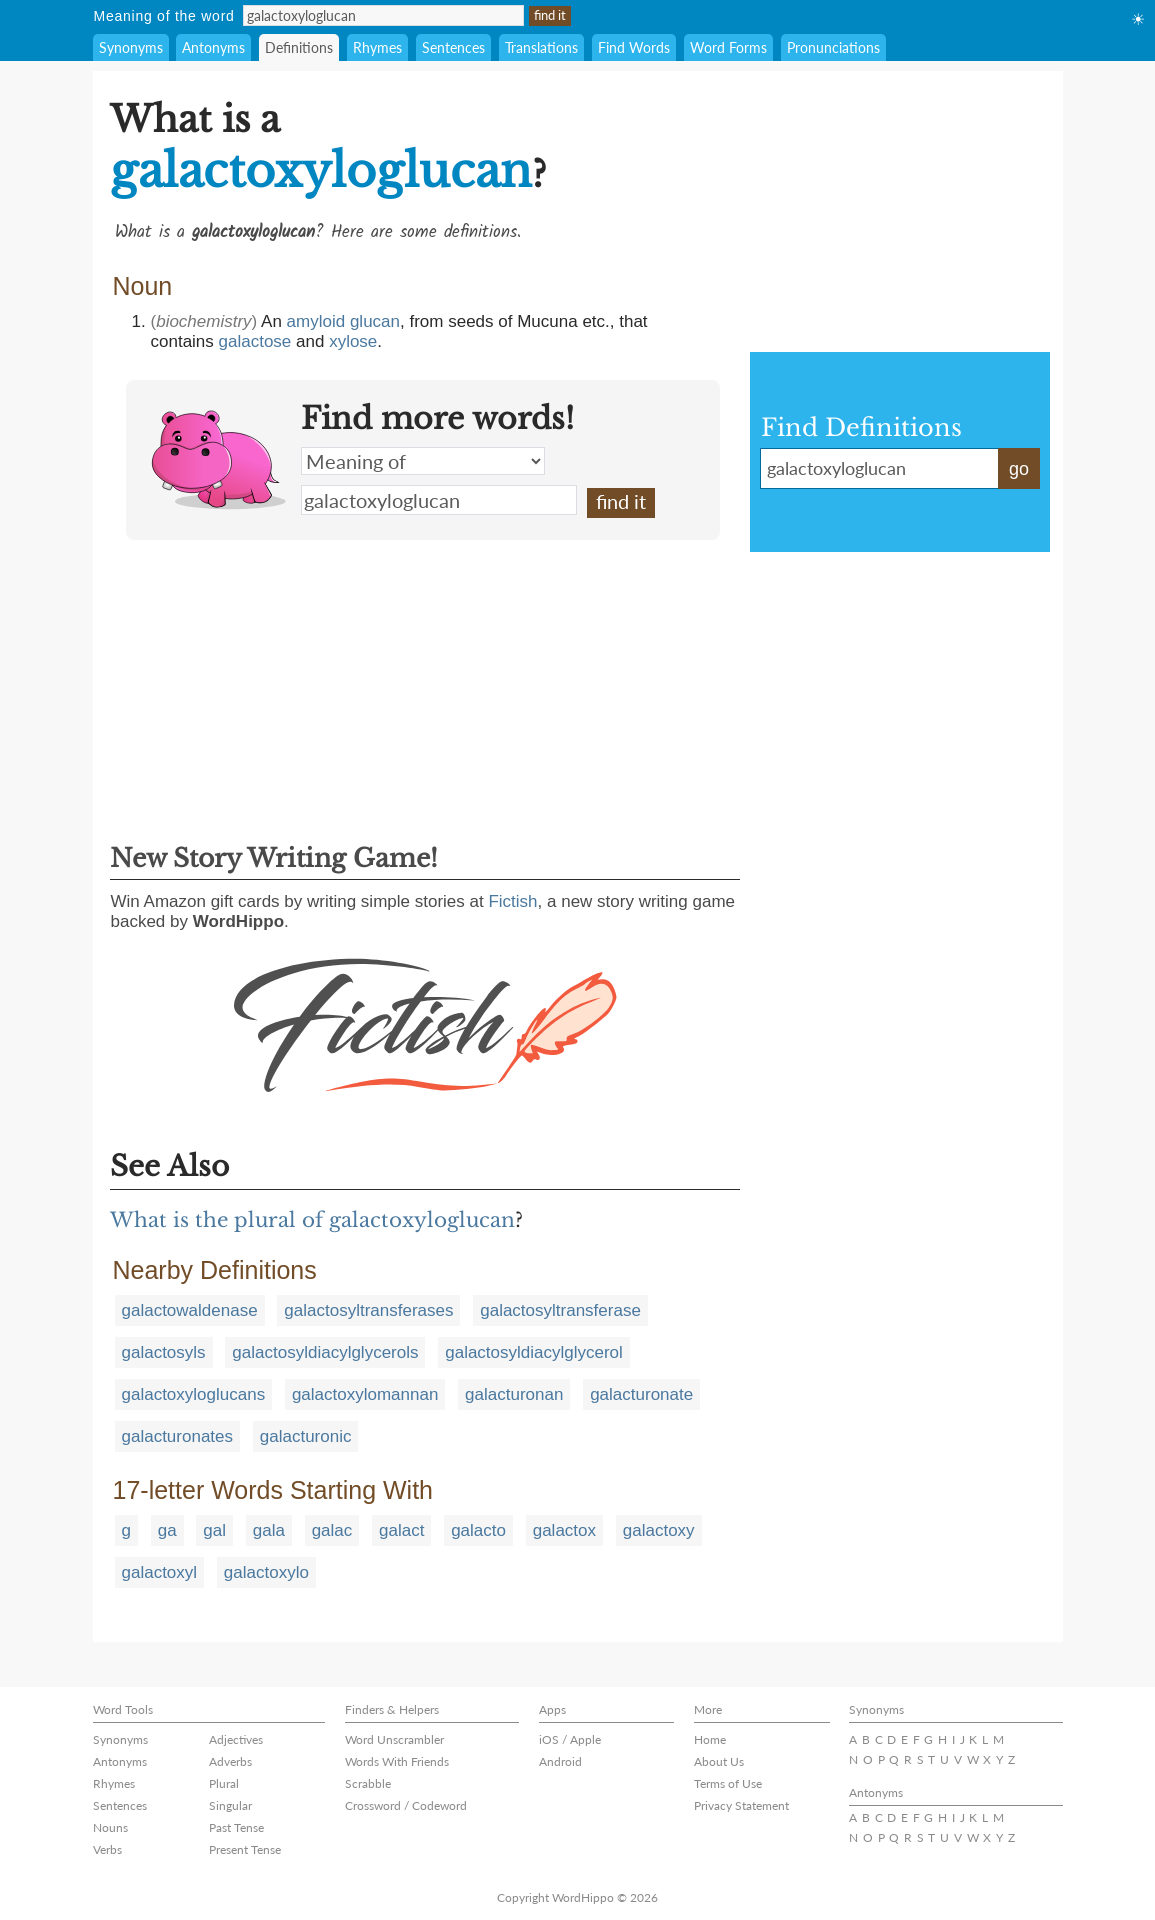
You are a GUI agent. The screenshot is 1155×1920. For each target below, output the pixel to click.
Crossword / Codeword (406, 1805)
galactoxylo (266, 1572)
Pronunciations (833, 47)
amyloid (316, 321)
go (1019, 469)
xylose (353, 341)
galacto (478, 1530)
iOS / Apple (570, 1739)
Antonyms (213, 47)
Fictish (512, 901)
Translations (541, 47)
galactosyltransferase (560, 1310)
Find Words (634, 47)
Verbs (107, 1849)
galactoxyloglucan (439, 500)
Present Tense (245, 1849)
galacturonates (178, 1436)
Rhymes (377, 47)
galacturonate (641, 1394)
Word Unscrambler (394, 1739)
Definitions (299, 47)
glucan (375, 321)
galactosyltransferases (368, 1310)
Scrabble (368, 1783)
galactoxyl (160, 1572)
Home (710, 1739)
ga (167, 1530)
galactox (564, 1530)
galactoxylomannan (365, 1394)
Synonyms (131, 47)
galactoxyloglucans (194, 1394)
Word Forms (728, 47)
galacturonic (306, 1436)
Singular (230, 1805)
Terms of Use (728, 1783)
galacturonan (514, 1394)
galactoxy (659, 1530)
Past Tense (236, 1827)
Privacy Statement (741, 1805)
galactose (255, 341)
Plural (224, 1783)
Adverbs (230, 1761)
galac (332, 1530)
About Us (719, 1761)
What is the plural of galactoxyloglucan (312, 1220)
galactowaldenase (190, 1310)
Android (560, 1761)
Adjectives (236, 1739)
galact (401, 1530)
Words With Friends (397, 1761)
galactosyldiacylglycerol (534, 1352)
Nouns (110, 1827)
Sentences (453, 47)
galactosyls (164, 1352)
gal (214, 1530)
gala (269, 1530)
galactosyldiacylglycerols (325, 1352)
